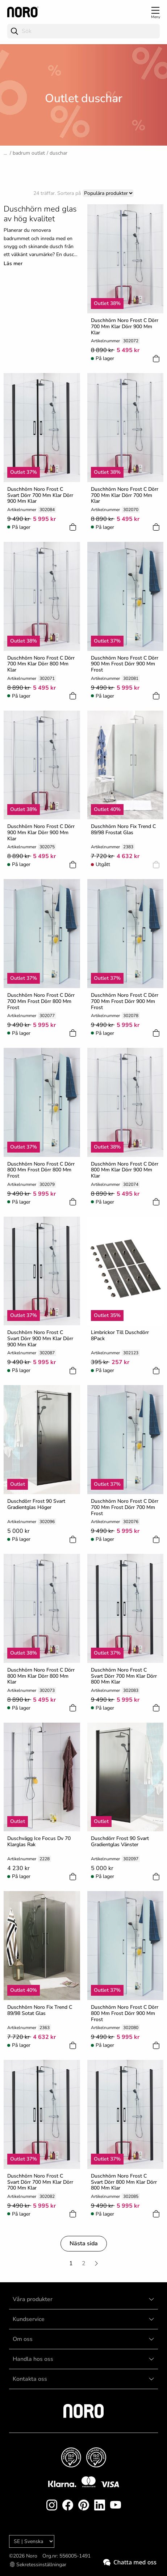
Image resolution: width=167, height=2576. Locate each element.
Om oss (23, 2339)
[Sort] (108, 193)
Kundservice (29, 2319)
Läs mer (13, 264)
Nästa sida (84, 2243)
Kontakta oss (30, 2379)
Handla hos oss (33, 2359)
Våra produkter (33, 2299)
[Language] (31, 2541)
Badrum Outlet (29, 153)
